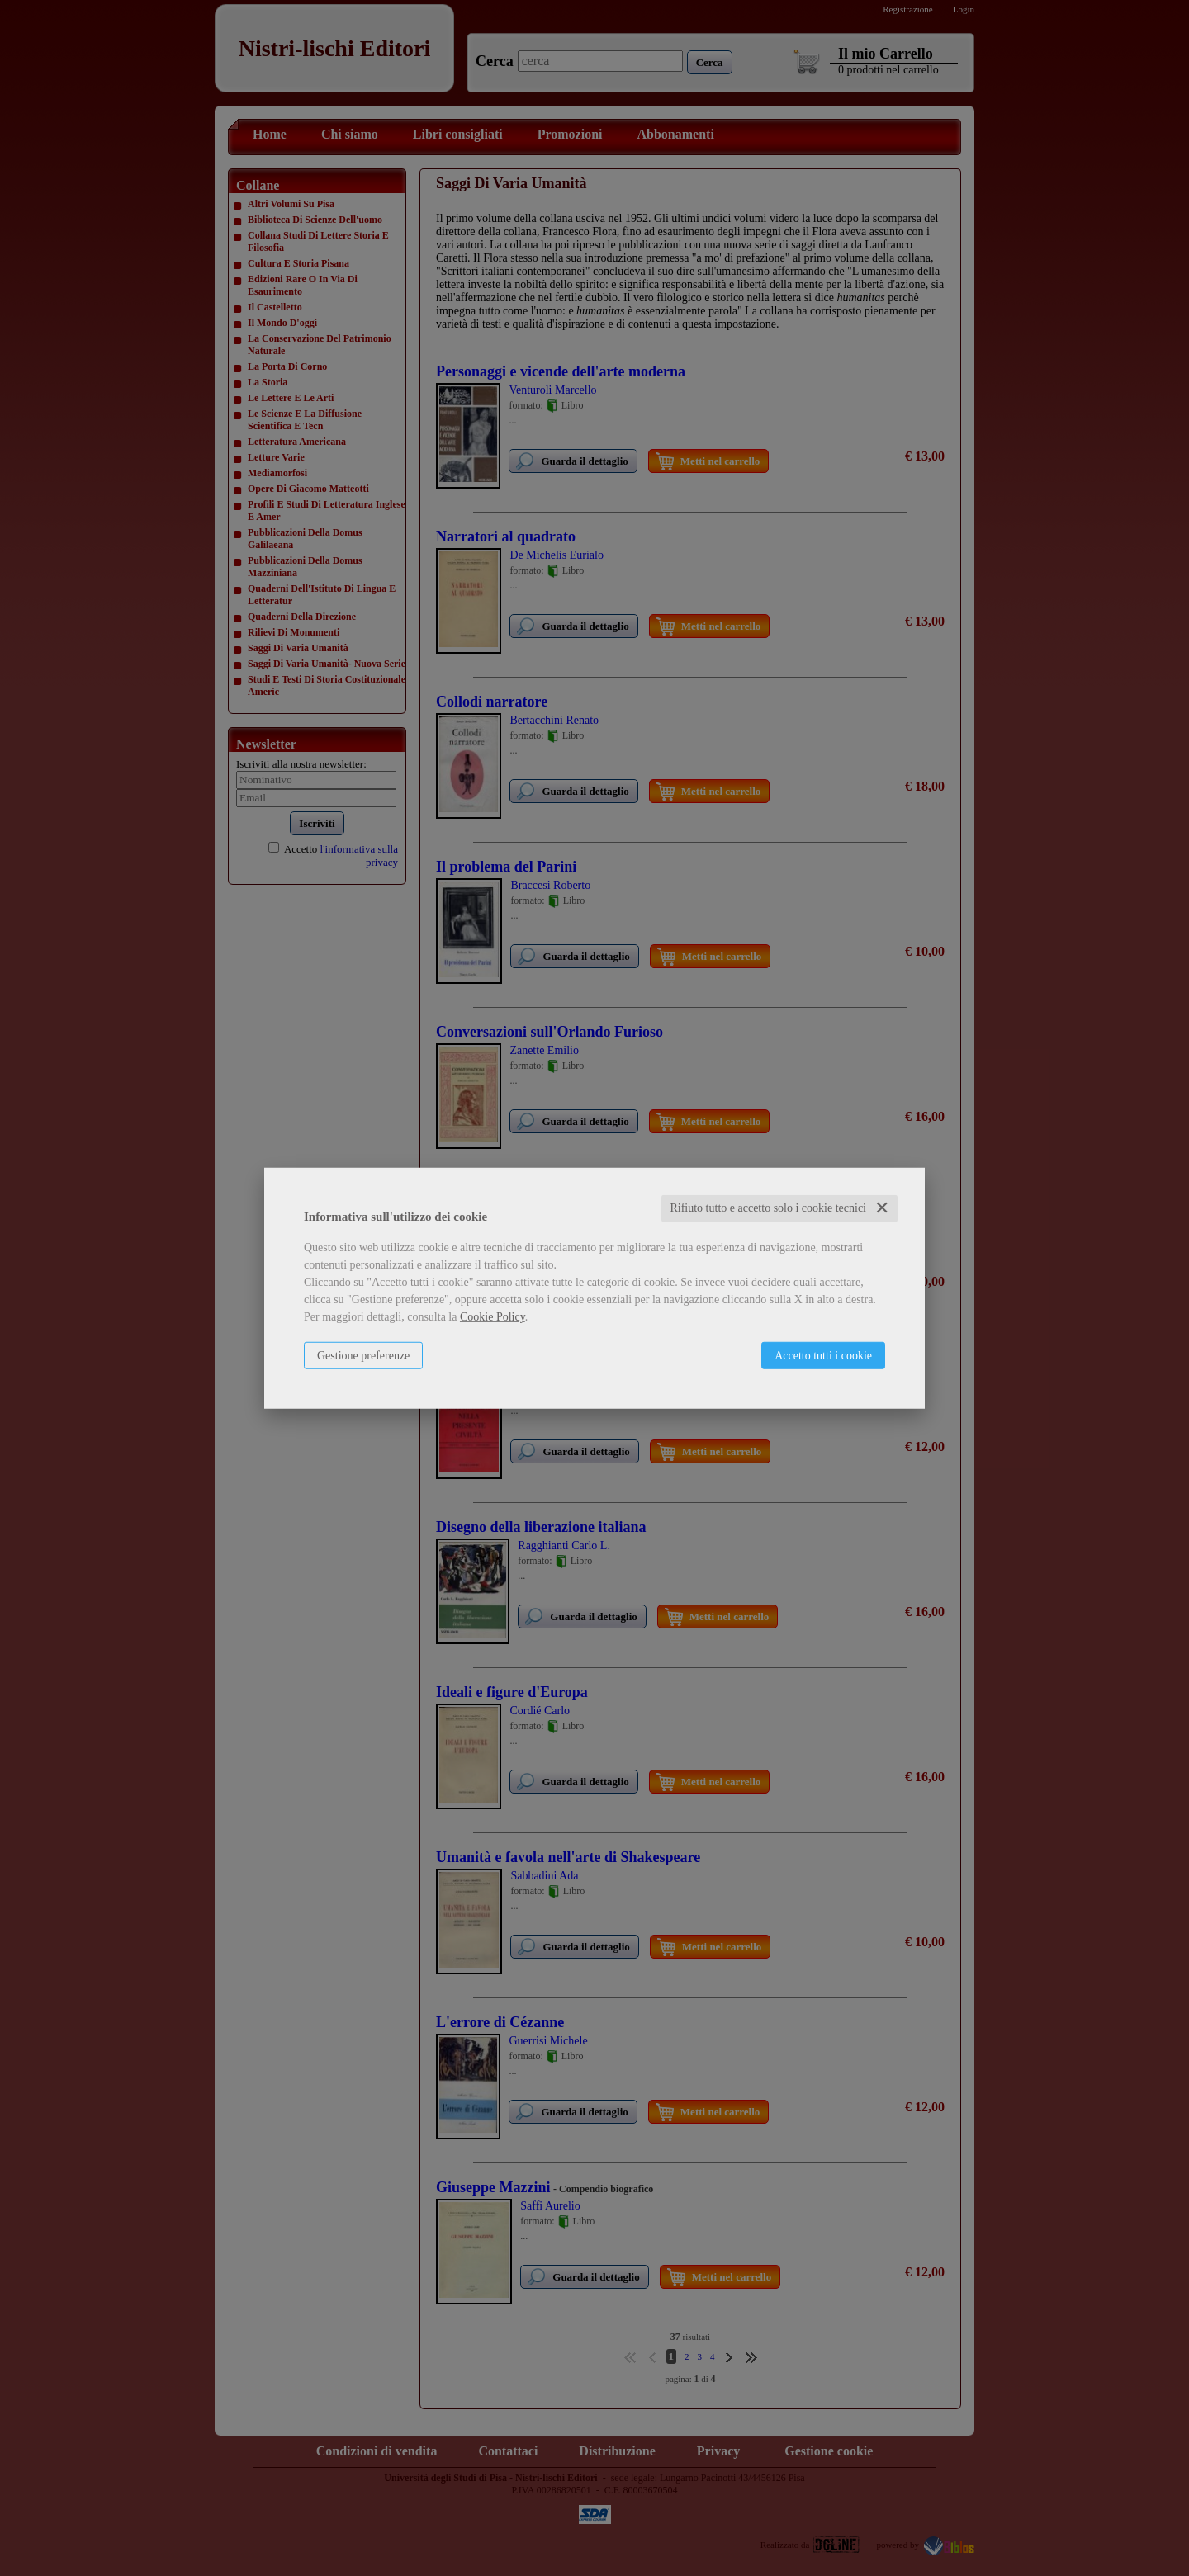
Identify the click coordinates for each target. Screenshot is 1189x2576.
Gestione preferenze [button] (363, 1355)
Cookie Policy (492, 1317)
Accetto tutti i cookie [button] (823, 1355)
